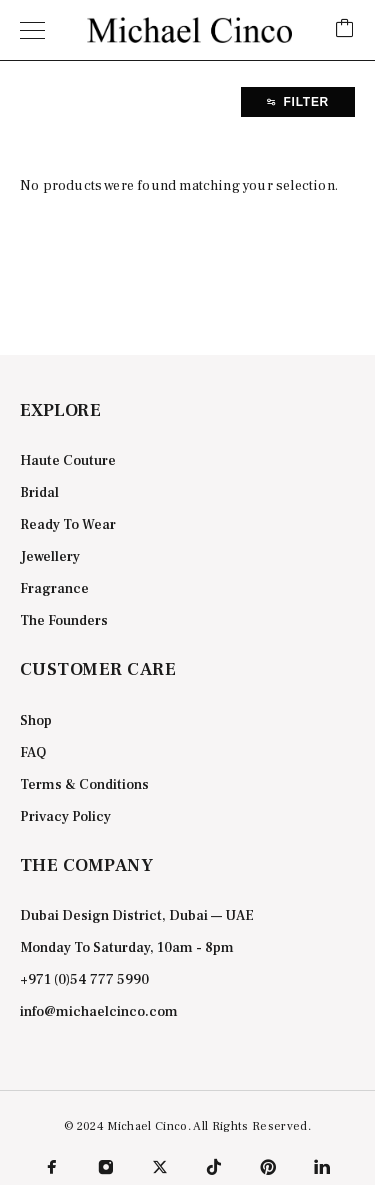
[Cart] (345, 30)
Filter (298, 102)
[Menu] (32, 30)
